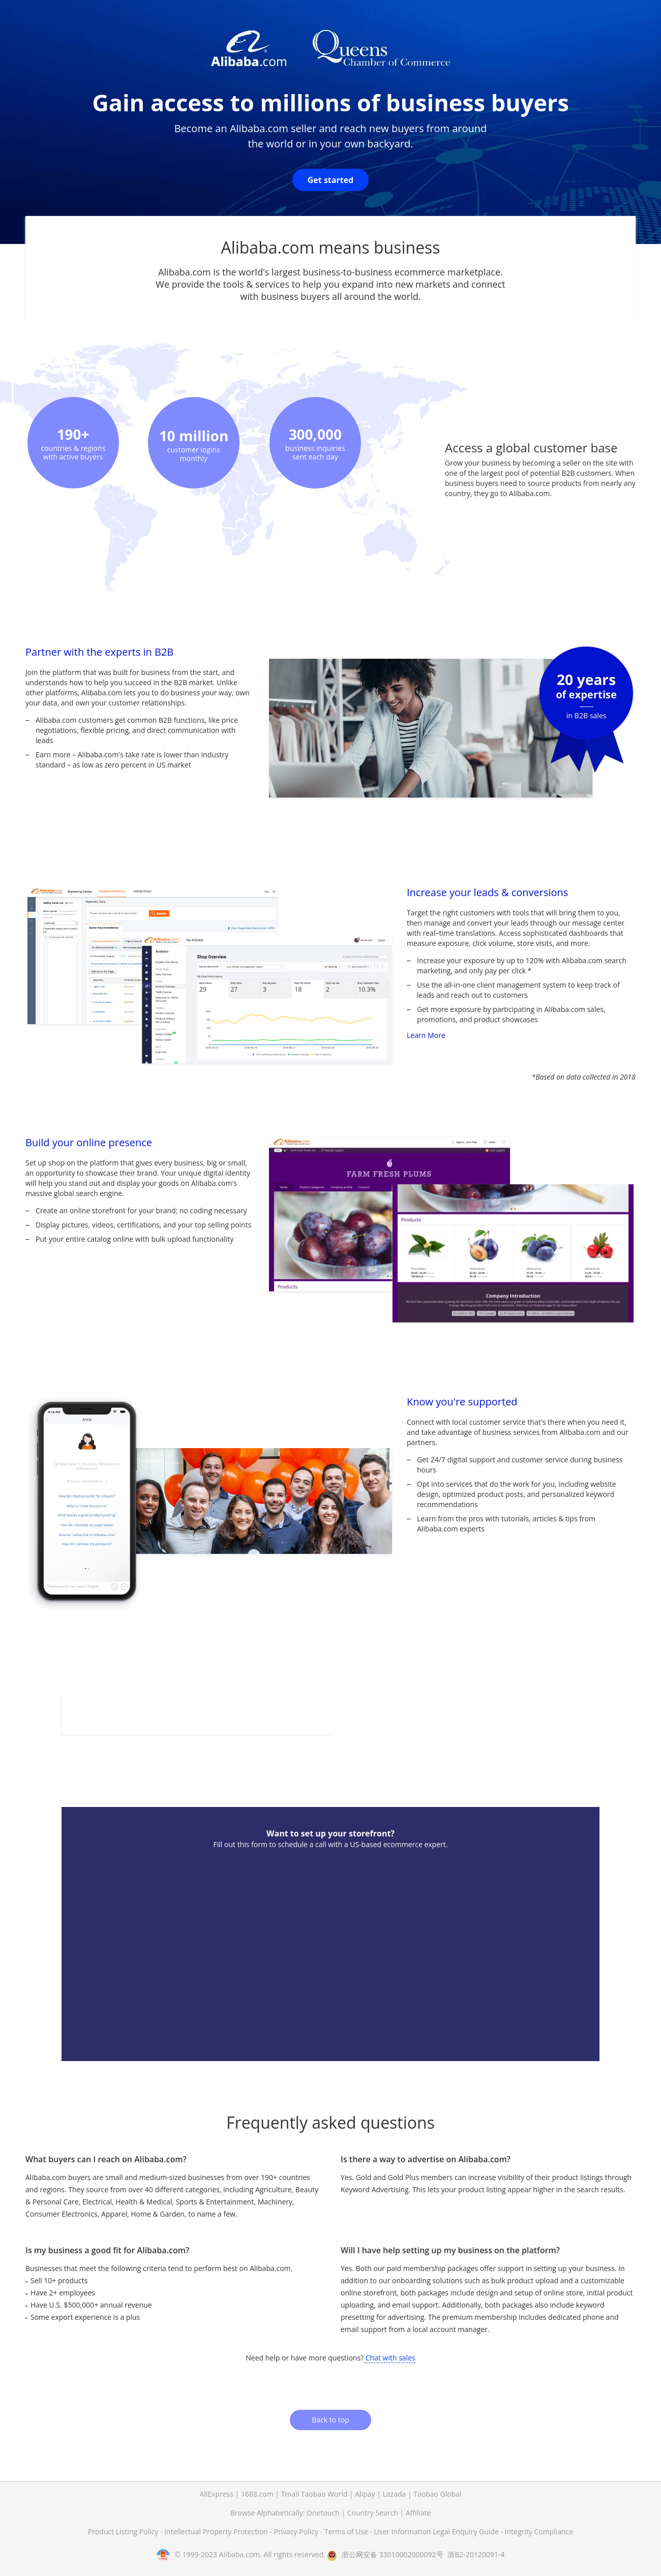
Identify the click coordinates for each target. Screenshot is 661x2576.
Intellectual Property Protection (216, 2531)
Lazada (394, 2494)
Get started (331, 180)
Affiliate (418, 2513)
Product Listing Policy (124, 2531)
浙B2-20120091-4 (475, 2554)
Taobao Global (437, 2494)
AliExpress (216, 2494)
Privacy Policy (297, 2531)
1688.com (257, 2494)
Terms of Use (347, 2531)
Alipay (365, 2494)
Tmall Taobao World (314, 2494)
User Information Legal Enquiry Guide (436, 2531)
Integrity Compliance (539, 2531)
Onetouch (323, 2513)
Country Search (372, 2513)
